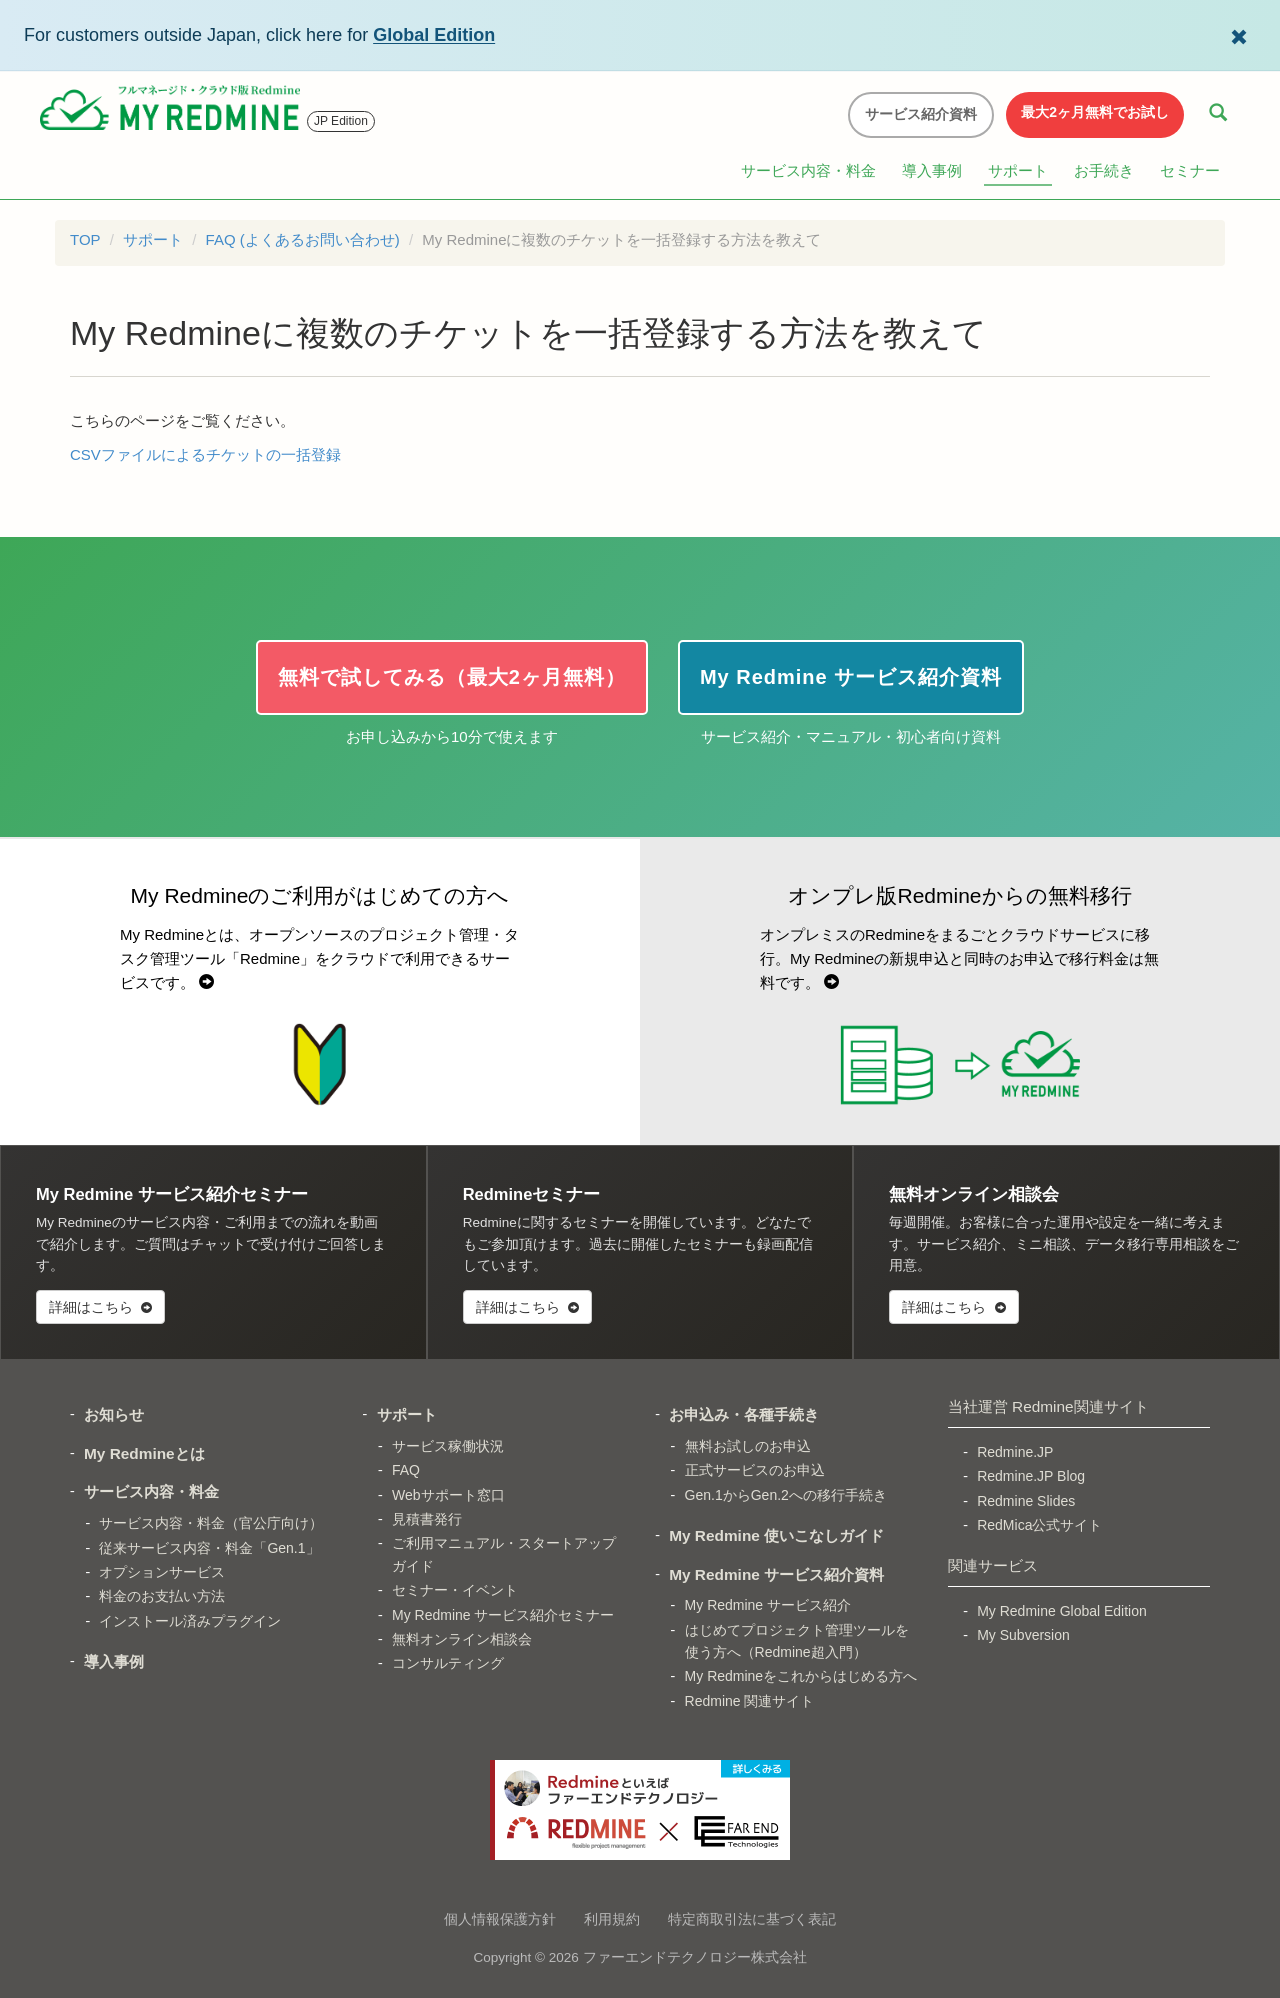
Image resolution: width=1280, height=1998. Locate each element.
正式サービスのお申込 (755, 1470)
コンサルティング (448, 1663)
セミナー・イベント (455, 1590)
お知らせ (114, 1414)
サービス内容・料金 (808, 170)
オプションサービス (162, 1572)
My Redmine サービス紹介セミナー (503, 1615)
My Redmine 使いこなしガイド (776, 1535)
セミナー (1190, 170)
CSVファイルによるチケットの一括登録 (205, 454)
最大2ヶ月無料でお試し (1095, 112)
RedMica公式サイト (1039, 1525)
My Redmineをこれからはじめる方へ (801, 1676)
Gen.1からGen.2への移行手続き (786, 1495)
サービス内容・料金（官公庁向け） (211, 1523)
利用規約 (612, 1919)
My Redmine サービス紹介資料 (776, 1574)
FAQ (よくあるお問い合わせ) (303, 239)
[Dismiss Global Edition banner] (1239, 35)
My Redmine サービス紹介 (768, 1605)
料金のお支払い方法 (162, 1596)
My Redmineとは (144, 1453)
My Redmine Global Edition (1062, 1611)
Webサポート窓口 (448, 1495)
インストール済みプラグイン (190, 1621)
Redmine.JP (1015, 1452)
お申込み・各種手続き (744, 1414)
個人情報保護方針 (500, 1919)
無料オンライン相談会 (462, 1639)
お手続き (1104, 170)
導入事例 (932, 170)
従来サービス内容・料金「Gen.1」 (209, 1548)
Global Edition (434, 35)
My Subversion (1023, 1635)
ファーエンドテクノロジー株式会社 (695, 1957)
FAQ (406, 1470)
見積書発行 (427, 1519)
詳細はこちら (100, 1307)
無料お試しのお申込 (748, 1446)
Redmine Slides (1026, 1501)
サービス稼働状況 (448, 1446)
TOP (85, 239)
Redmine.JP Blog (1031, 1476)
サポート (1018, 170)
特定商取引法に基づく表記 (752, 1919)
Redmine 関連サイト (750, 1701)
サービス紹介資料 (921, 114)
